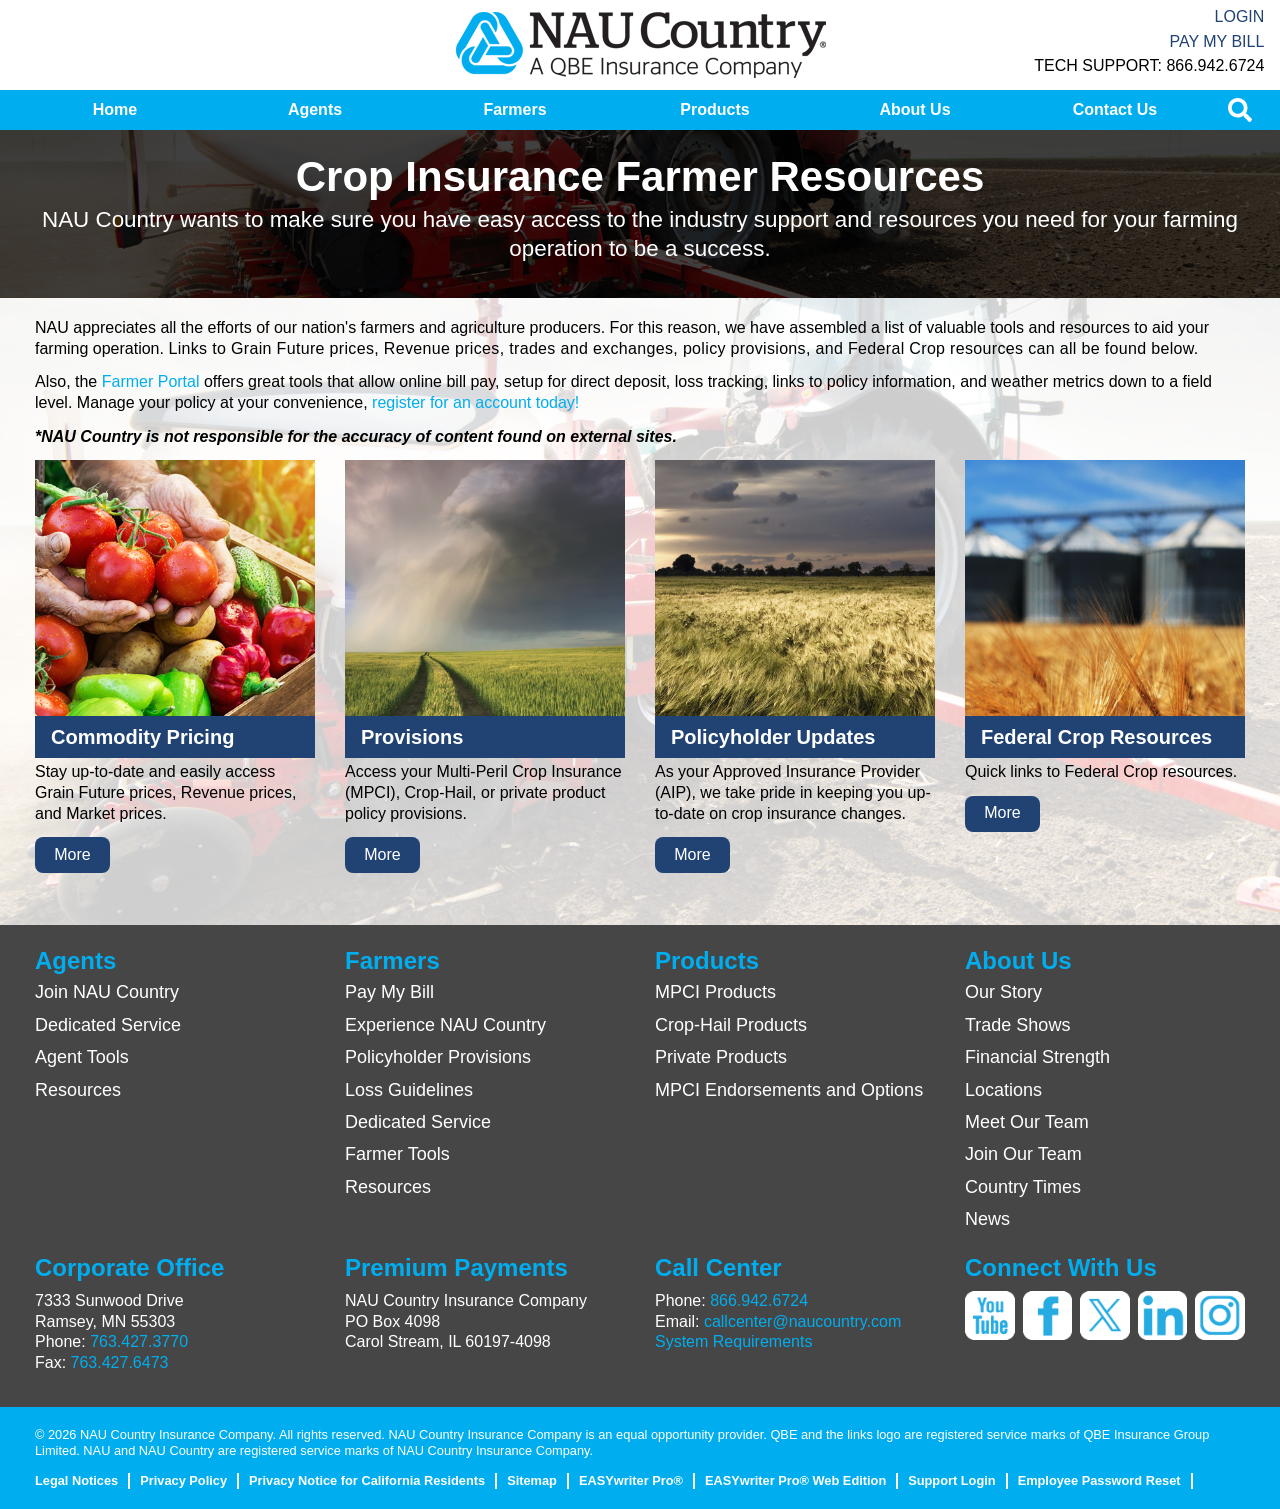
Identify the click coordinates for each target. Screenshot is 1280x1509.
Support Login (951, 1480)
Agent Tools (82, 1057)
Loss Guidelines (409, 1090)
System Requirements (733, 1341)
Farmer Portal (151, 381)
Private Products (721, 1057)
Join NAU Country (107, 992)
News (987, 1219)
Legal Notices (76, 1480)
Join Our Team (1023, 1154)
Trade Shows (1017, 1025)
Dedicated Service (108, 1025)
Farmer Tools (397, 1154)
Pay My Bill (1216, 41)
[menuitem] (115, 110)
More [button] (72, 854)
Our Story (1003, 992)
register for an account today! (475, 402)
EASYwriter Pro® (631, 1480)
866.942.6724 (759, 1300)
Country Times (1023, 1187)
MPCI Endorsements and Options (789, 1090)
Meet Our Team (1027, 1122)
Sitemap (532, 1480)
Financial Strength (1037, 1057)
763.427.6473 (120, 1362)
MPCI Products (715, 992)
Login (1240, 16)
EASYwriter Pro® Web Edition (795, 1480)
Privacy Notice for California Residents (367, 1480)
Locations (1003, 1090)
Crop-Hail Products (731, 1025)
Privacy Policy (183, 1480)
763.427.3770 (139, 1341)
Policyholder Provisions (438, 1057)
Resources (78, 1090)
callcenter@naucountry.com (802, 1321)
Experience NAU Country (445, 1025)
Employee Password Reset (1099, 1480)
